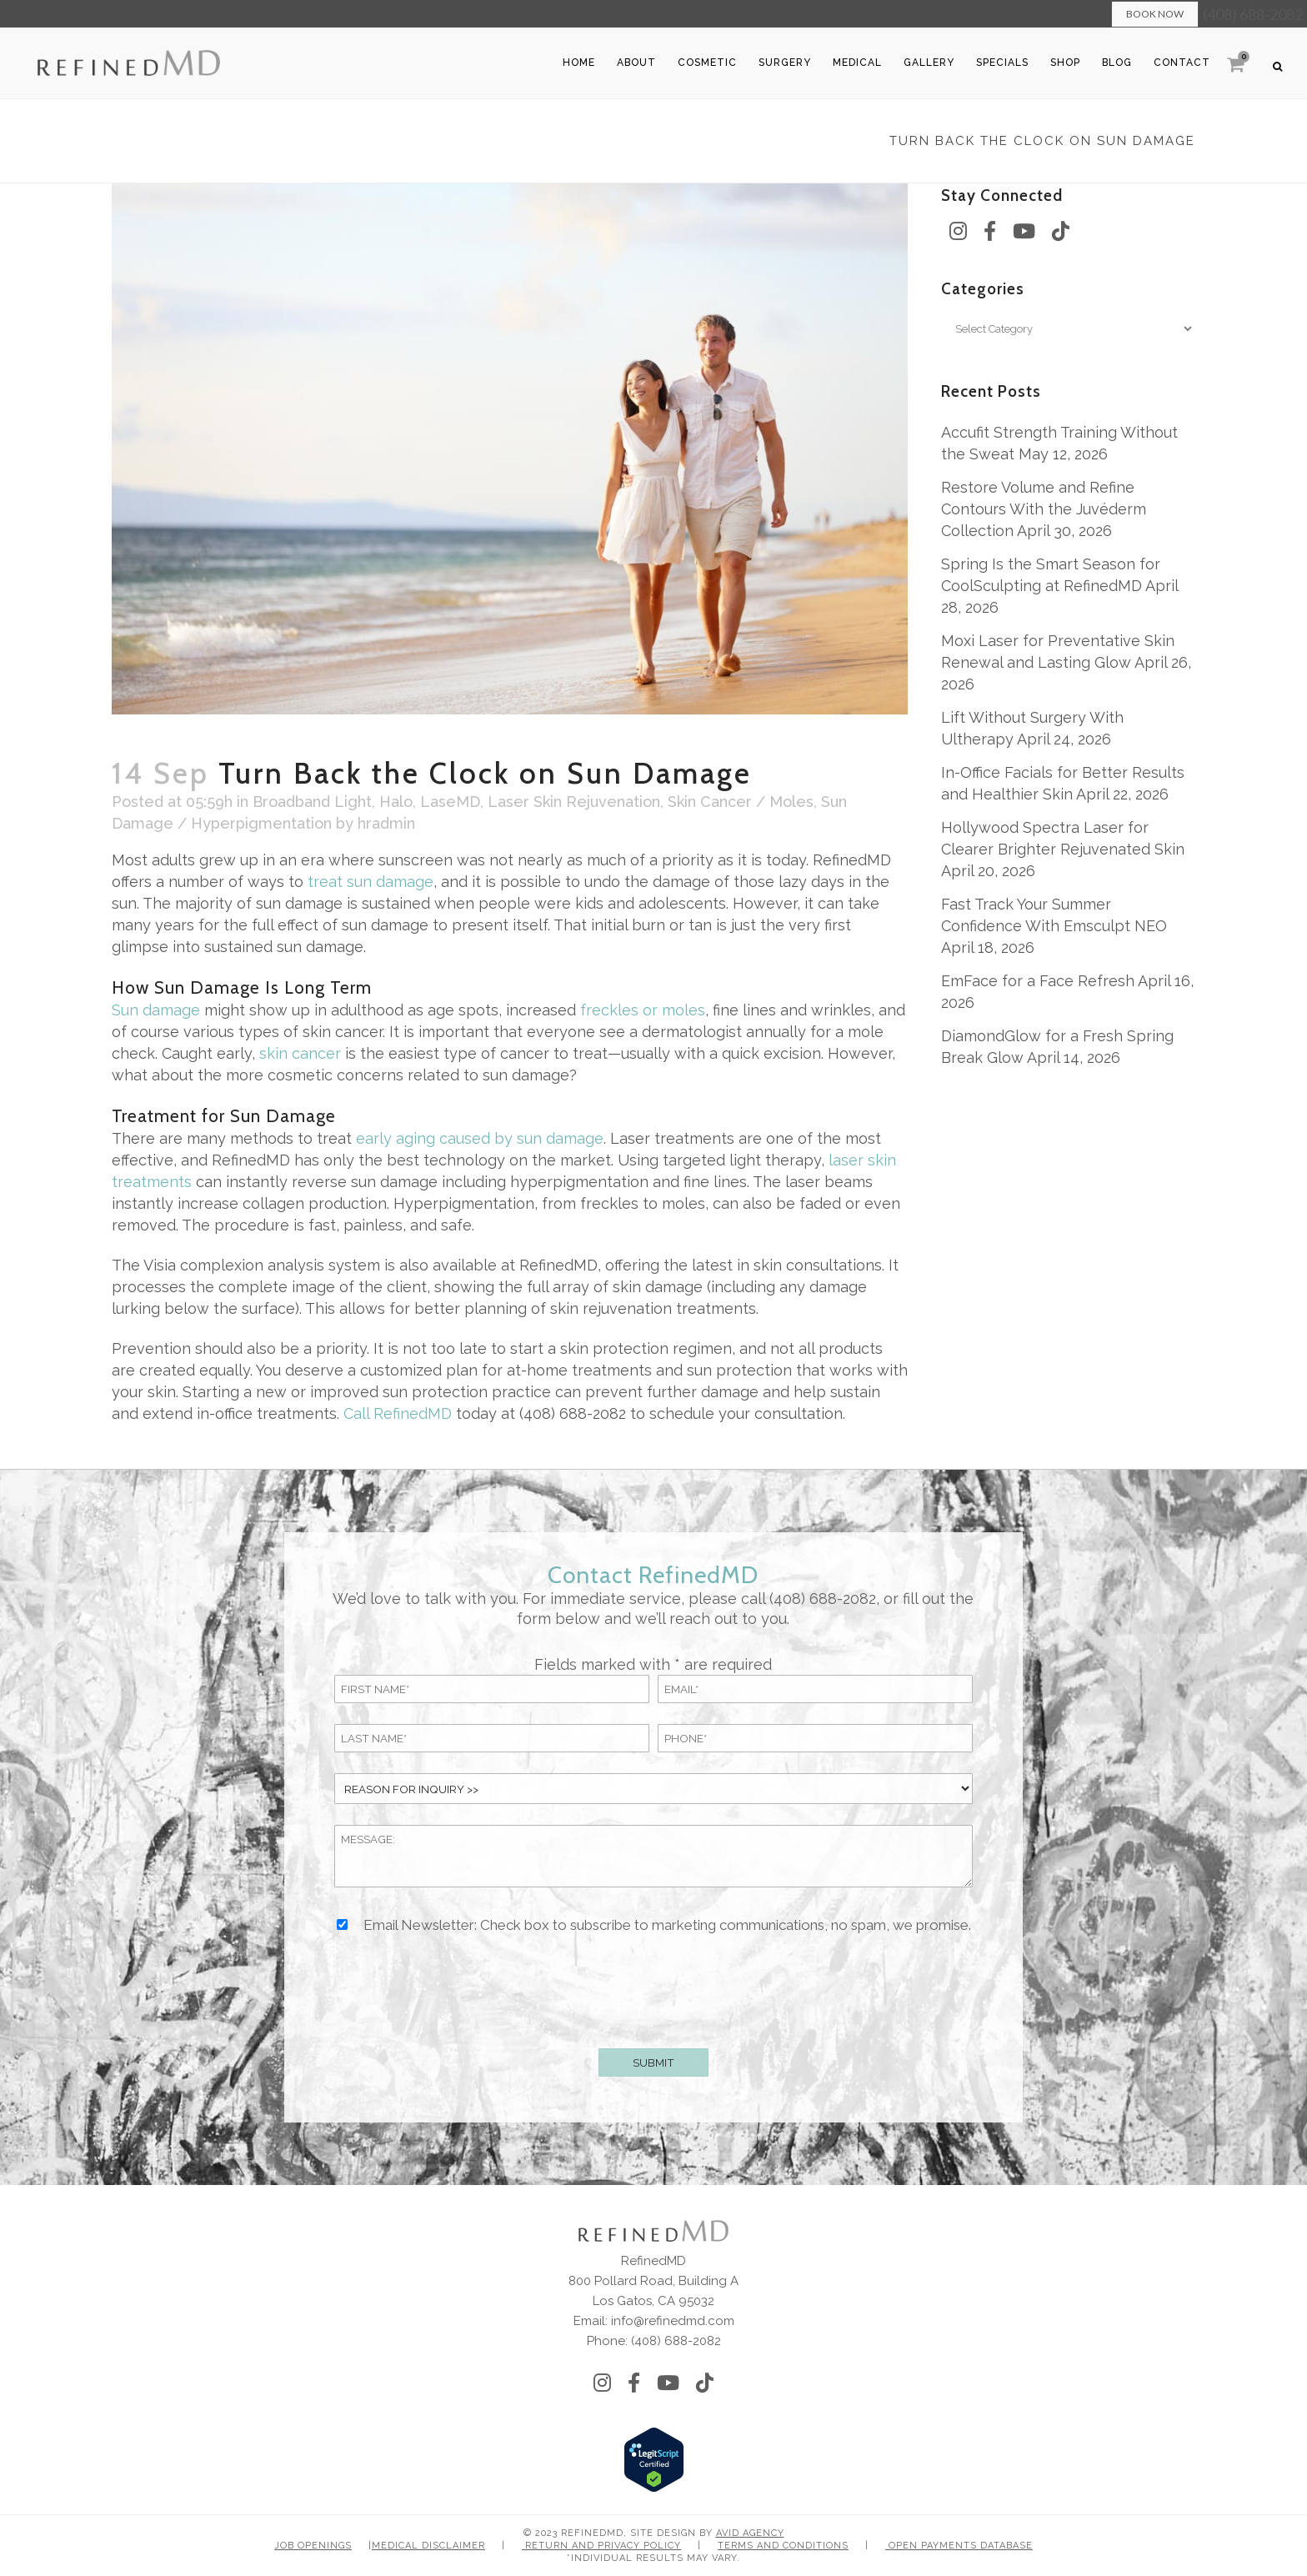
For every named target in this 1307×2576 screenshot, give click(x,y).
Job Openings (313, 2545)
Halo (396, 801)
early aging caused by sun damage (479, 1138)
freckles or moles (642, 1010)
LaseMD (450, 801)
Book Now (1155, 14)
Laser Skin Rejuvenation (574, 801)
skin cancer (300, 1053)
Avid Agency (750, 2533)
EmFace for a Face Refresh (1037, 981)
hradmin (386, 823)
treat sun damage (370, 881)
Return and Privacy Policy (601, 2545)
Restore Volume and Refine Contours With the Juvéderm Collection (1043, 509)
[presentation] (653, 1988)
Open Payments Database (959, 2545)
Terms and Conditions (783, 2545)
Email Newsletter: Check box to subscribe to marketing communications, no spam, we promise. (667, 1925)
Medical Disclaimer (428, 2545)
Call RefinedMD (397, 1413)
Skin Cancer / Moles (741, 801)
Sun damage (156, 1010)
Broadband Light (312, 801)
